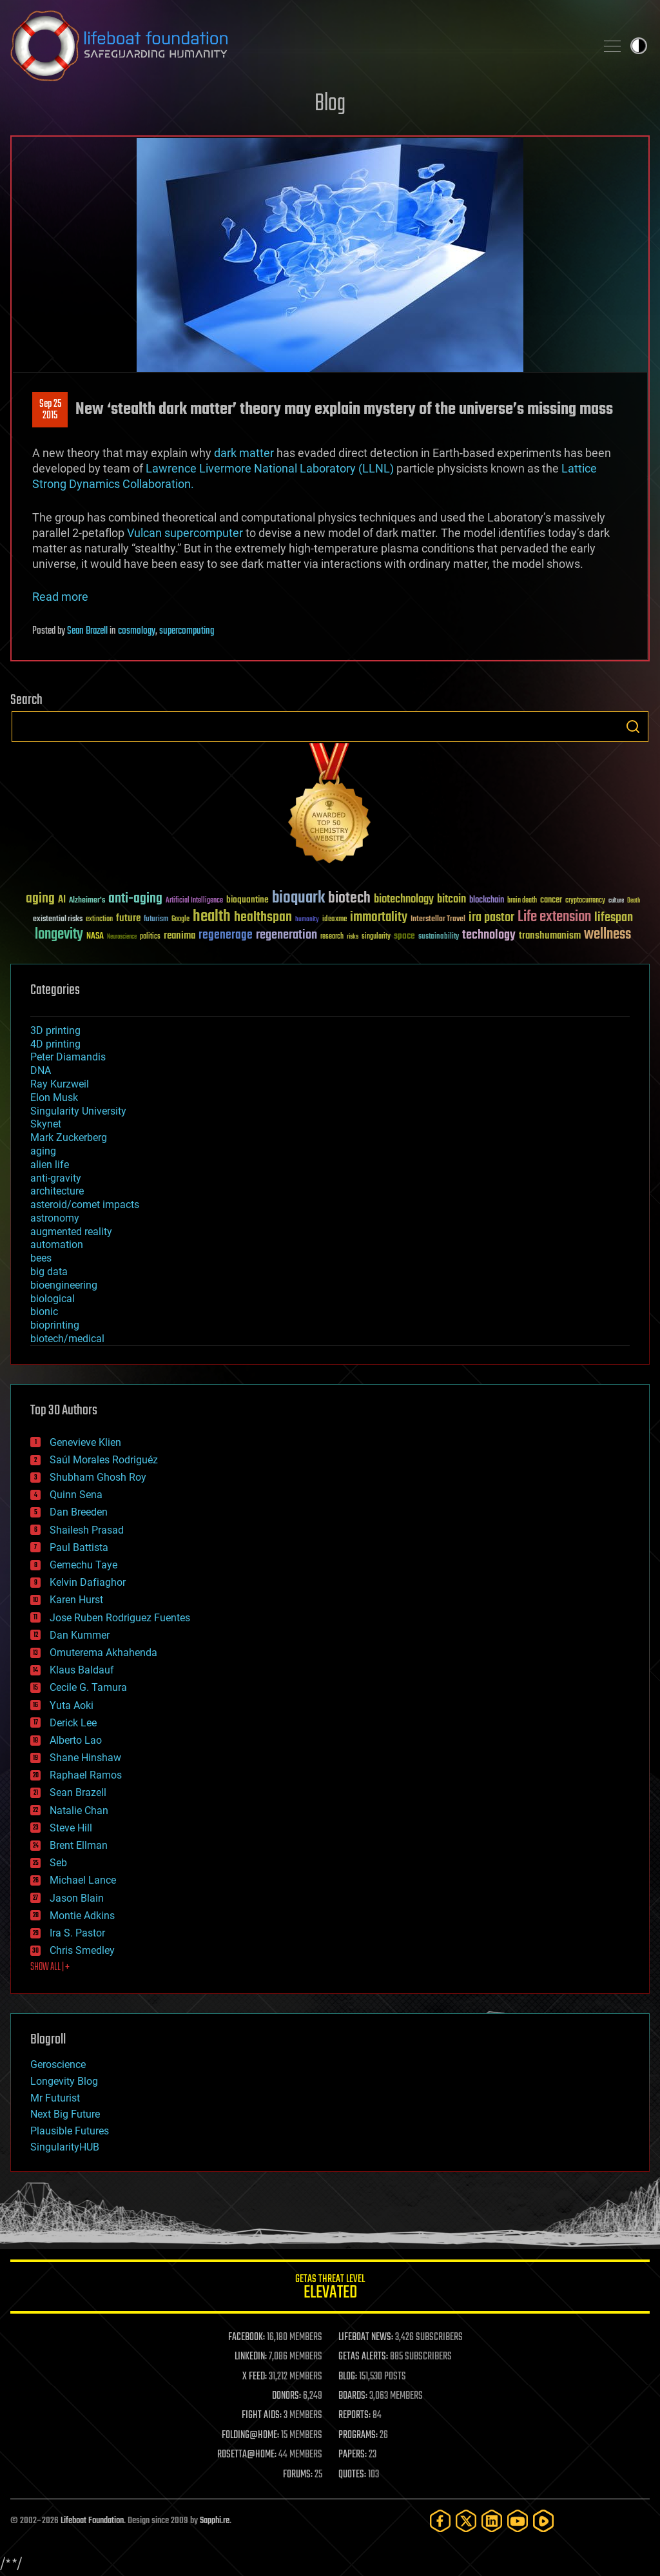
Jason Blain (77, 1898)
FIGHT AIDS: (262, 2415)
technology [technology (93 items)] (489, 935)
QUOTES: (352, 2474)
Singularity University (78, 1111)
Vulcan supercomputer (185, 533)
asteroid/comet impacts (84, 1204)
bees (41, 1258)
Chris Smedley (82, 1950)
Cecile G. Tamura (88, 1687)
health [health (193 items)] (212, 917)
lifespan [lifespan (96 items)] (613, 917)
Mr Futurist (55, 2098)
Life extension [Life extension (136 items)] (554, 917)
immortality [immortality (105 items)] (378, 917)
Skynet (45, 1124)
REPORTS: (354, 2415)
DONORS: (286, 2396)
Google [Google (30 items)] (180, 919)
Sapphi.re (214, 2520)
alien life (49, 1164)
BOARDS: (352, 2396)
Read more (60, 596)
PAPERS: (352, 2454)
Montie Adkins (82, 1915)
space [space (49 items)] (404, 935)
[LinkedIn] (491, 2521)
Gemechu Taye (83, 1565)
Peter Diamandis (68, 1057)
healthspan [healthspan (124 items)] (263, 918)
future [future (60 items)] (128, 918)
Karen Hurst (76, 1600)
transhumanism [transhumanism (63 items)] (550, 936)
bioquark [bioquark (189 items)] (298, 898)
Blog (330, 104)
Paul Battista (79, 1547)
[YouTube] (517, 2521)
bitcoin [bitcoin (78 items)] (451, 899)
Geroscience (58, 2064)
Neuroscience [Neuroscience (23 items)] (122, 937)
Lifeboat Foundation (92, 2520)
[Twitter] (466, 2521)
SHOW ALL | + (50, 1967)
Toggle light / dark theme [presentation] (638, 45)
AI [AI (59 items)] (62, 900)
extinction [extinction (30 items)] (99, 919)
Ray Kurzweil (59, 1084)
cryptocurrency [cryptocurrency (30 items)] (585, 901)
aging (43, 1151)
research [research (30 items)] (332, 937)
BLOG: (347, 2376)
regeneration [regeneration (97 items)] (286, 935)
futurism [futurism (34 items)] (156, 919)
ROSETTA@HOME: (247, 2454)
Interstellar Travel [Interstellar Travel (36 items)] (438, 919)
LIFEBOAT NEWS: (365, 2337)
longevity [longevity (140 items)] (59, 934)
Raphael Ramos (86, 1775)
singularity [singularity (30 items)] (376, 937)
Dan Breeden (79, 1512)
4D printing (55, 1044)
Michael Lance (83, 1880)
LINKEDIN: (251, 2356)
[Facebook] (440, 2521)
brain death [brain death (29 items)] (522, 901)
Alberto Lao (76, 1740)
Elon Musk (54, 1097)
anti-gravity (55, 1178)
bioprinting (54, 1325)
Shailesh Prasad (87, 1530)
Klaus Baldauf (82, 1670)
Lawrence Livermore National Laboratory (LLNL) (270, 468)
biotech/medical (67, 1338)
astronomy (54, 1218)
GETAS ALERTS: (363, 2356)
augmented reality (71, 1231)
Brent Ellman (79, 1845)
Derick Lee (73, 1723)
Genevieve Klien (85, 1442)
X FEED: (254, 2376)
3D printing (55, 1030)
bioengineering (63, 1285)
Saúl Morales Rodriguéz (104, 1460)
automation (56, 1244)
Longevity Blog (64, 2081)
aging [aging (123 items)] (40, 899)
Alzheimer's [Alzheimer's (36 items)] (87, 901)
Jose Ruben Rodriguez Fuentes (120, 1618)
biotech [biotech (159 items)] (349, 898)
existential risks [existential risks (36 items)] (57, 919)
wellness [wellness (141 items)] (607, 934)
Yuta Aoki (71, 1705)
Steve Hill (71, 1828)
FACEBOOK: (246, 2337)
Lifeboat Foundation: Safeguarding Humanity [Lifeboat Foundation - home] (297, 45)
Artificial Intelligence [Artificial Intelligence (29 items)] (194, 901)
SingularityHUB (64, 2147)
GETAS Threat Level (330, 2289)
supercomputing (186, 631)
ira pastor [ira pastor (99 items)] (491, 917)
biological (52, 1299)
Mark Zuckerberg (68, 1137)
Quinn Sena (76, 1494)
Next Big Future (65, 2114)
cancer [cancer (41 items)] (551, 900)
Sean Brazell (87, 631)
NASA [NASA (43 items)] (95, 937)
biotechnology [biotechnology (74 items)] (404, 899)
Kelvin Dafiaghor (88, 1582)
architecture (57, 1191)
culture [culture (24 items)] (616, 900)
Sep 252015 (50, 410)
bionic (44, 1311)
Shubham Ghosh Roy (98, 1477)
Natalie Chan (79, 1810)
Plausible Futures (69, 2131)
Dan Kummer (80, 1635)
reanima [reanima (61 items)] (179, 936)
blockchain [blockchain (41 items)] (486, 900)
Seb (58, 1863)
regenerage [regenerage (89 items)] (226, 935)
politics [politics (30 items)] (150, 937)
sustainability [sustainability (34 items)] (438, 937)
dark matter (244, 453)
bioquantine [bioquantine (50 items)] (247, 899)
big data (49, 1271)
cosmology (136, 631)
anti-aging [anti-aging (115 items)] (135, 899)
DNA (40, 1070)
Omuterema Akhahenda (103, 1652)
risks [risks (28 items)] (352, 937)
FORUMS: (298, 2474)
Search (632, 726)
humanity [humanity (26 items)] (307, 920)
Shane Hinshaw (85, 1757)
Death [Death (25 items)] (633, 900)
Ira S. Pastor (77, 1933)
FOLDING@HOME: (250, 2435)
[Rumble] (543, 2521)
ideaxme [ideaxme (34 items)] (334, 919)
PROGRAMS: (358, 2435)
